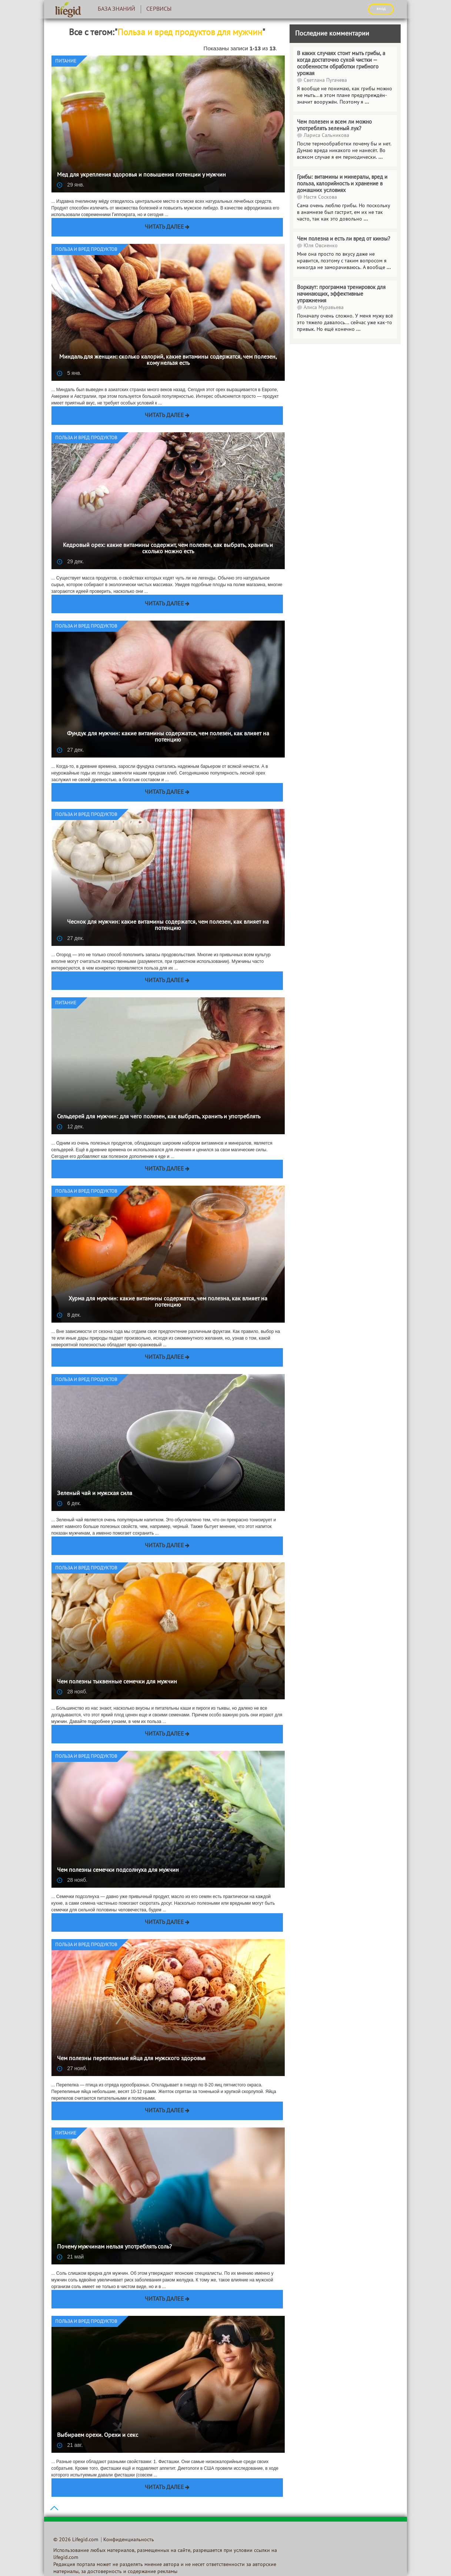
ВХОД (381, 9)
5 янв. (69, 373)
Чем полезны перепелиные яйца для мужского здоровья (131, 2058)
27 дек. (70, 750)
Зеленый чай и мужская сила (94, 1493)
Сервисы (158, 9)
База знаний (116, 9)
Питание (65, 61)
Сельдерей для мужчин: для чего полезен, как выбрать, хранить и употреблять (158, 1116)
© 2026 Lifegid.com (75, 2540)
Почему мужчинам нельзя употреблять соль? (114, 2247)
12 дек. (70, 1126)
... (366, 219)
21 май (70, 2257)
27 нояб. (72, 2068)
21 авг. (70, 2445)
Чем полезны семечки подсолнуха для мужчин (118, 1870)
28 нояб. (72, 1692)
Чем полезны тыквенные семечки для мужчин (117, 1682)
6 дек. (69, 1503)
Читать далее (164, 227)
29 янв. (70, 185)
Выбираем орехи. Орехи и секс (97, 2435)
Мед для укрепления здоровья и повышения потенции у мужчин (141, 175)
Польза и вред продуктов (86, 250)
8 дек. (69, 1315)
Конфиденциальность (128, 2540)
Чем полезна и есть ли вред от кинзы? (343, 239)
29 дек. (70, 561)
